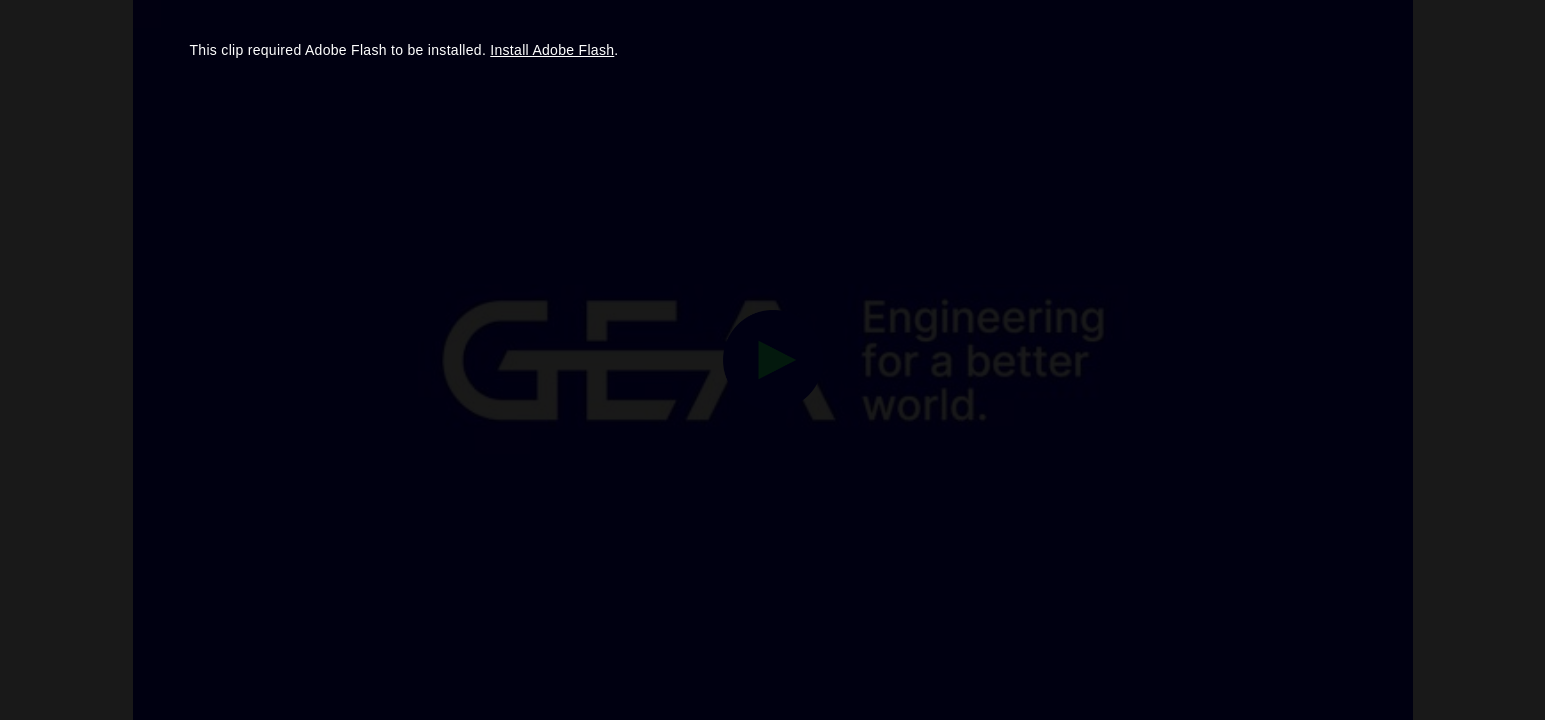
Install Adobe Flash (552, 50)
